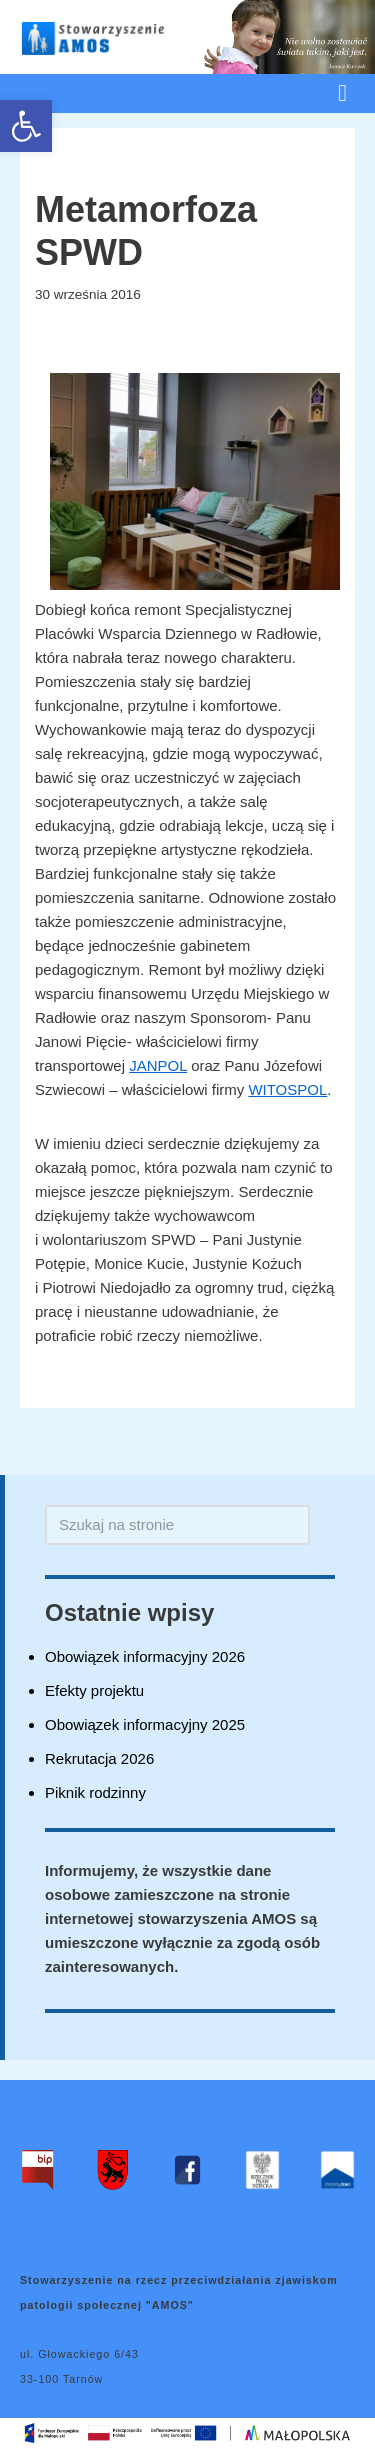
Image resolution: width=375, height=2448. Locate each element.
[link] (26, 126)
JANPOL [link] (158, 1065)
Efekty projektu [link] (94, 1690)
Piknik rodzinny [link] (95, 1792)
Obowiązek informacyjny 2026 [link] (145, 1656)
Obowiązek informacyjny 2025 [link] (145, 1724)
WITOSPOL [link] (287, 1089)
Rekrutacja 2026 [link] (99, 1758)
